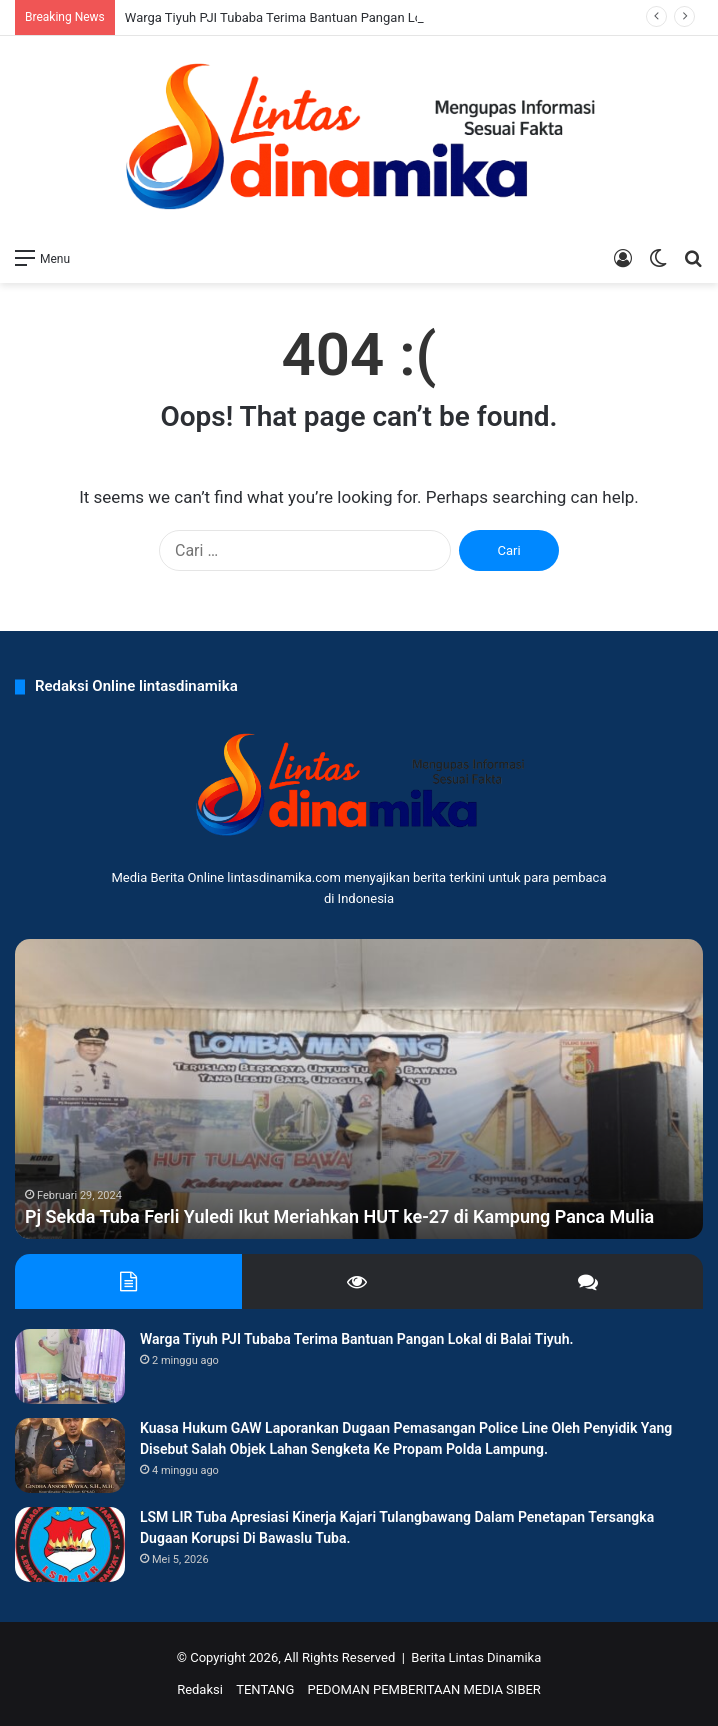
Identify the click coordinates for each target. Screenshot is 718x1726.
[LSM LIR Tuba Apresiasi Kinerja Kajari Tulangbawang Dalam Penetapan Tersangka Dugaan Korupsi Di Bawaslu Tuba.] (70, 1544)
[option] (359, 1089)
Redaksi (200, 1689)
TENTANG (265, 1689)
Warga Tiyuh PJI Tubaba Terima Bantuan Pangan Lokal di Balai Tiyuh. (324, 17)
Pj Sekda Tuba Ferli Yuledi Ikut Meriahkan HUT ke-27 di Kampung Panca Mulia (339, 1216)
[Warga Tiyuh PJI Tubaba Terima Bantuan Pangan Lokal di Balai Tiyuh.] (70, 1366)
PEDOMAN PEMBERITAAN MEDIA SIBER (423, 1689)
